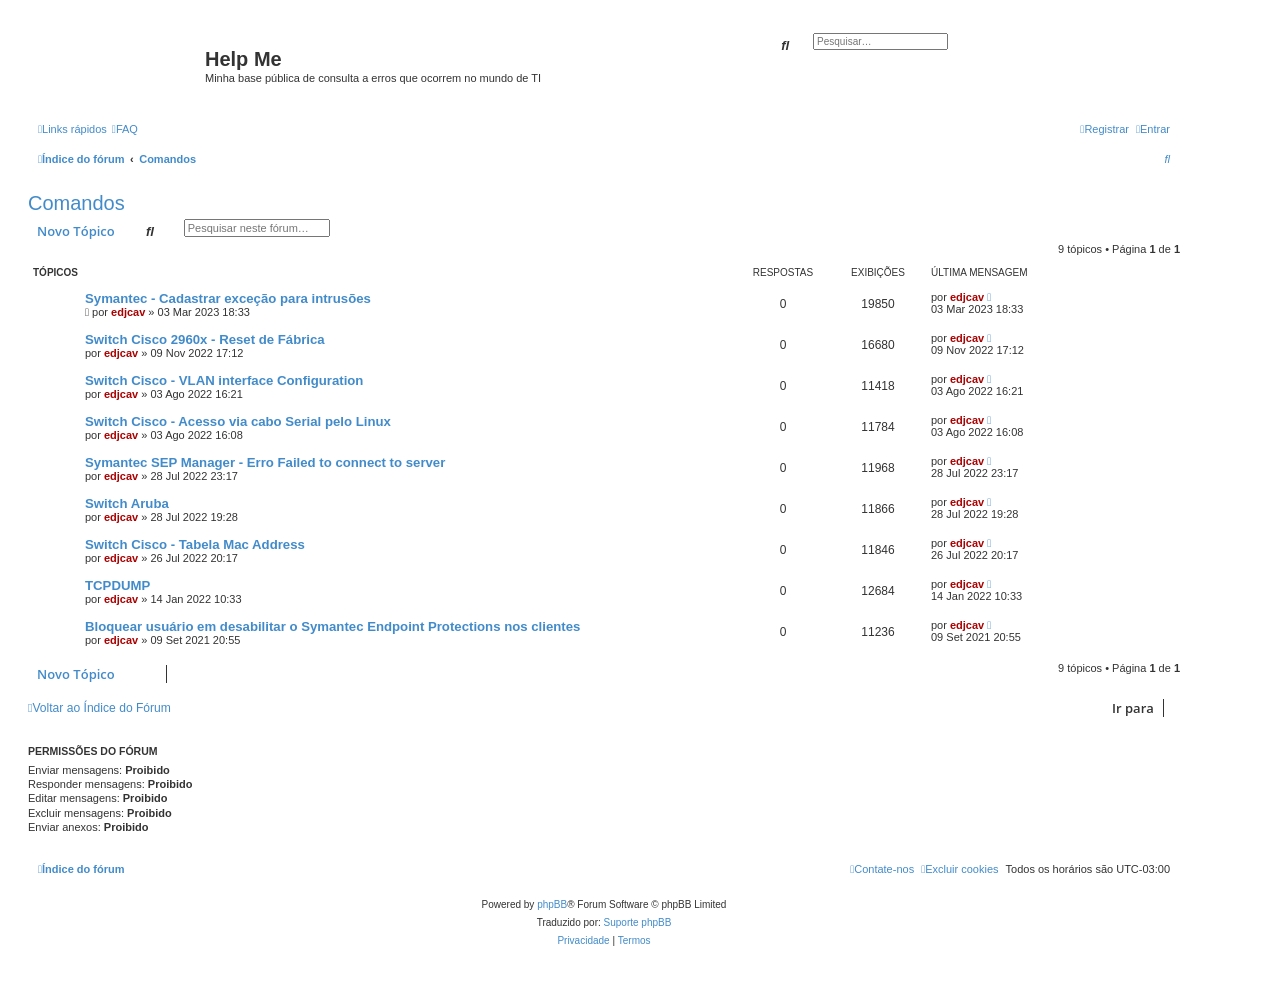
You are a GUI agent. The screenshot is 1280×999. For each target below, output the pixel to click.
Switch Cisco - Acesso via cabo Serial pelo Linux (238, 421)
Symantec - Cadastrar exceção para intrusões (228, 298)
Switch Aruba (127, 503)
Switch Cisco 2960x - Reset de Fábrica (205, 339)
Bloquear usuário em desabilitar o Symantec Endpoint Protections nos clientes (332, 626)
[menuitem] (125, 129)
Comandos (76, 203)
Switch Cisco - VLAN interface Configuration (224, 380)
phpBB (552, 904)
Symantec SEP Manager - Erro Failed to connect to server (265, 462)
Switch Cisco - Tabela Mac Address (195, 544)
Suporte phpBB (638, 922)
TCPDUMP (117, 585)
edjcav (128, 312)
